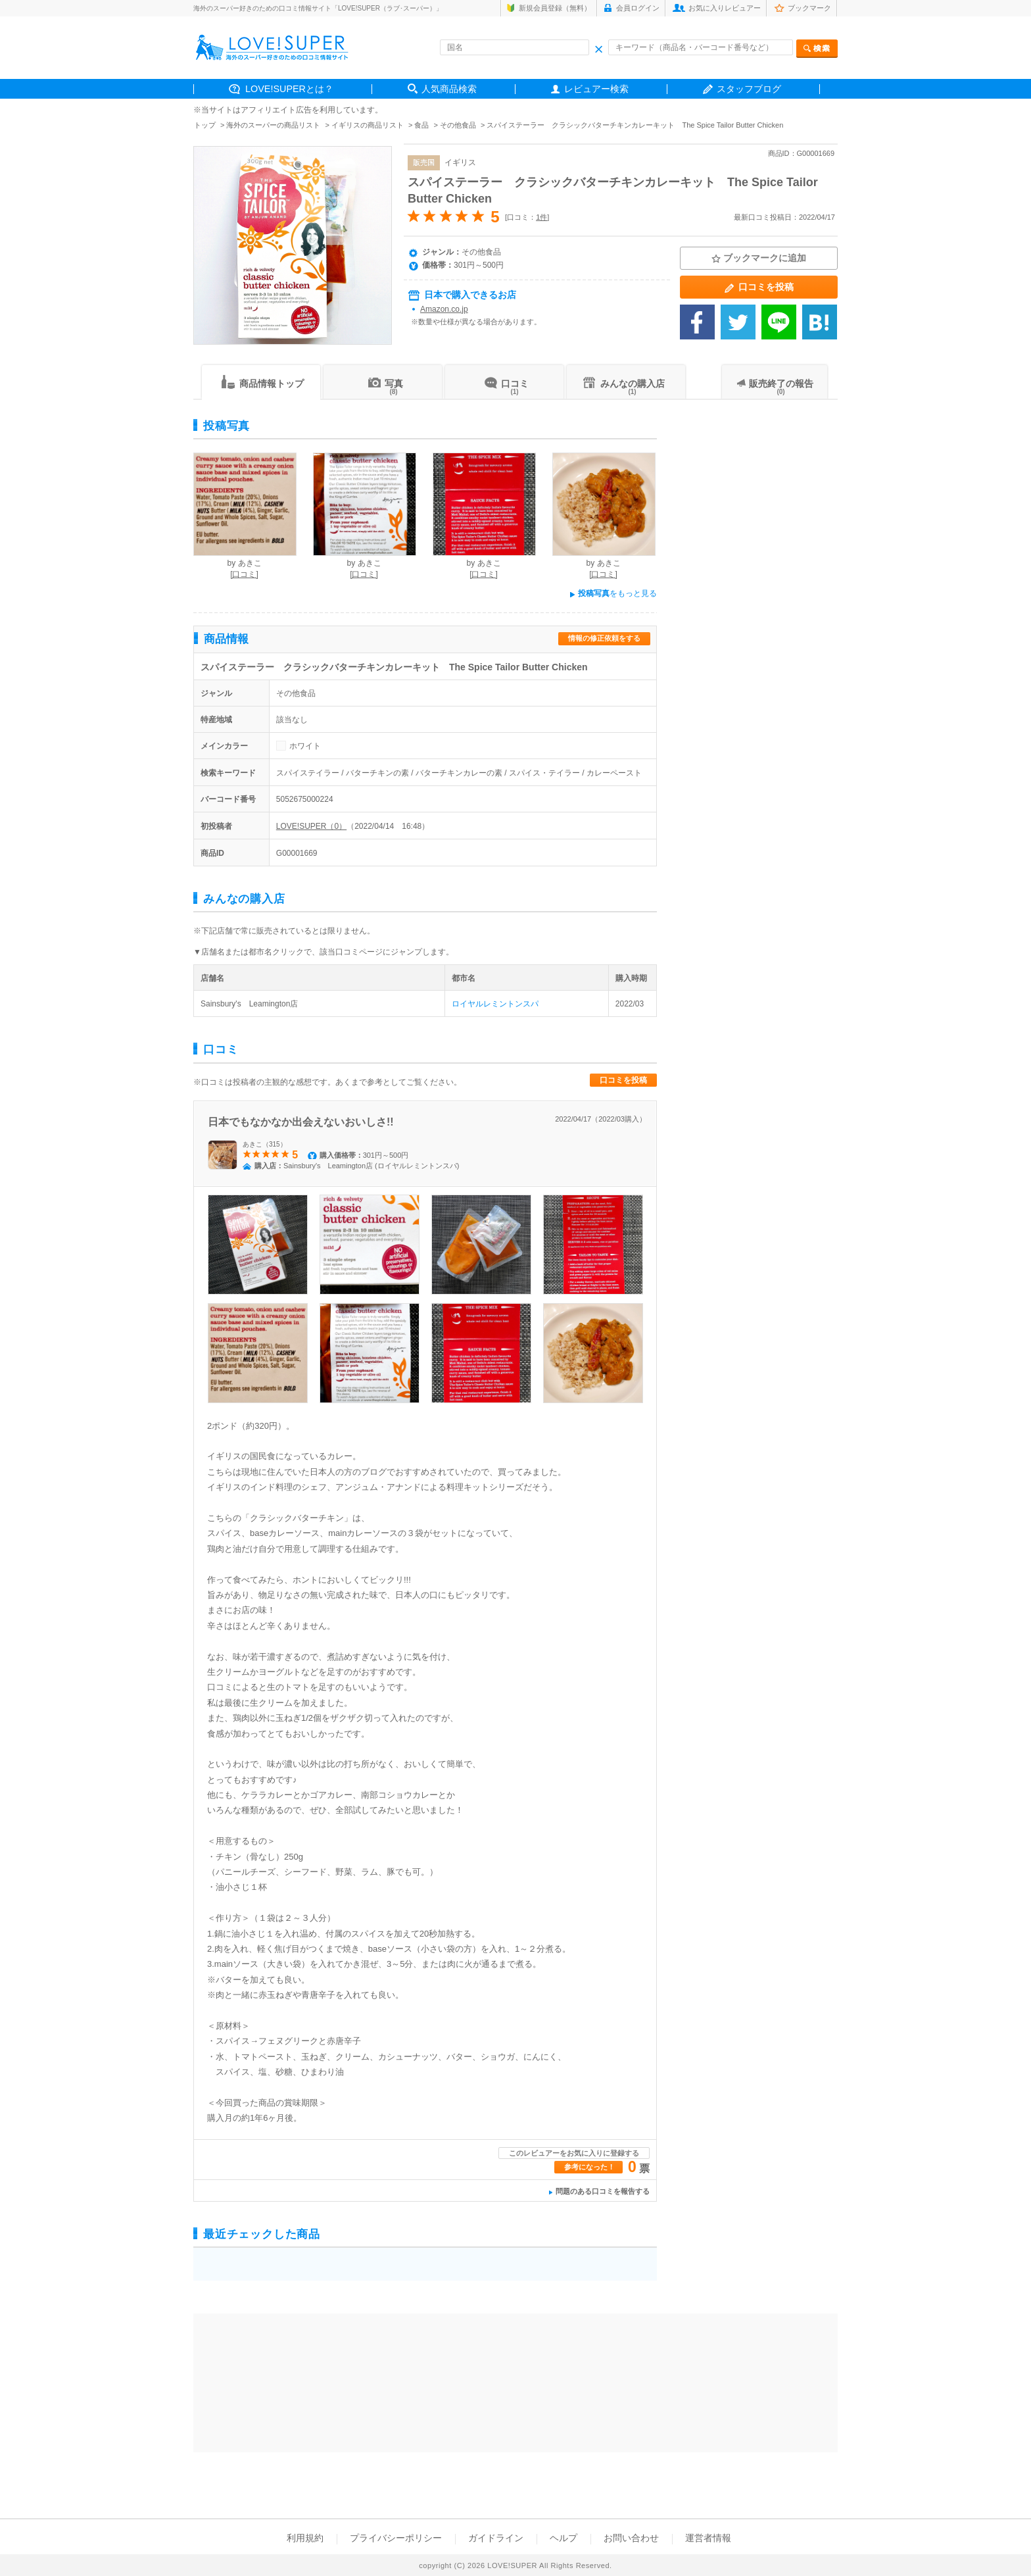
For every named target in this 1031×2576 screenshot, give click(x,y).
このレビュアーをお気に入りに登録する (574, 2153)
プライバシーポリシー (396, 2538)
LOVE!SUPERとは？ (289, 89)
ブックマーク (809, 8)
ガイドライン (495, 2538)
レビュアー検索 (596, 89)
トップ (205, 125)
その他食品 (458, 125)
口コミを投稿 (623, 1080)
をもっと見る (613, 593)
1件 (541, 217)
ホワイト (305, 746)
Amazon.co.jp (444, 309)
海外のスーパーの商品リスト (273, 125)
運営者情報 (708, 2538)
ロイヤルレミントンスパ (495, 1003)
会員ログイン (637, 8)
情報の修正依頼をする (604, 638)
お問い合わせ (631, 2538)
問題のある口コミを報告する (603, 2191)
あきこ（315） (265, 1144)
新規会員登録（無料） (555, 8)
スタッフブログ (749, 89)
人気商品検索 (449, 89)
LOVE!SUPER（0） (311, 826)
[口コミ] (244, 574)
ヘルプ (563, 2538)
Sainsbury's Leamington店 (249, 1003)
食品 (421, 125)
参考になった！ (589, 2167)
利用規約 (305, 2538)
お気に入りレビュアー (724, 8)
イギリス (460, 162)
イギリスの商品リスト (367, 125)
